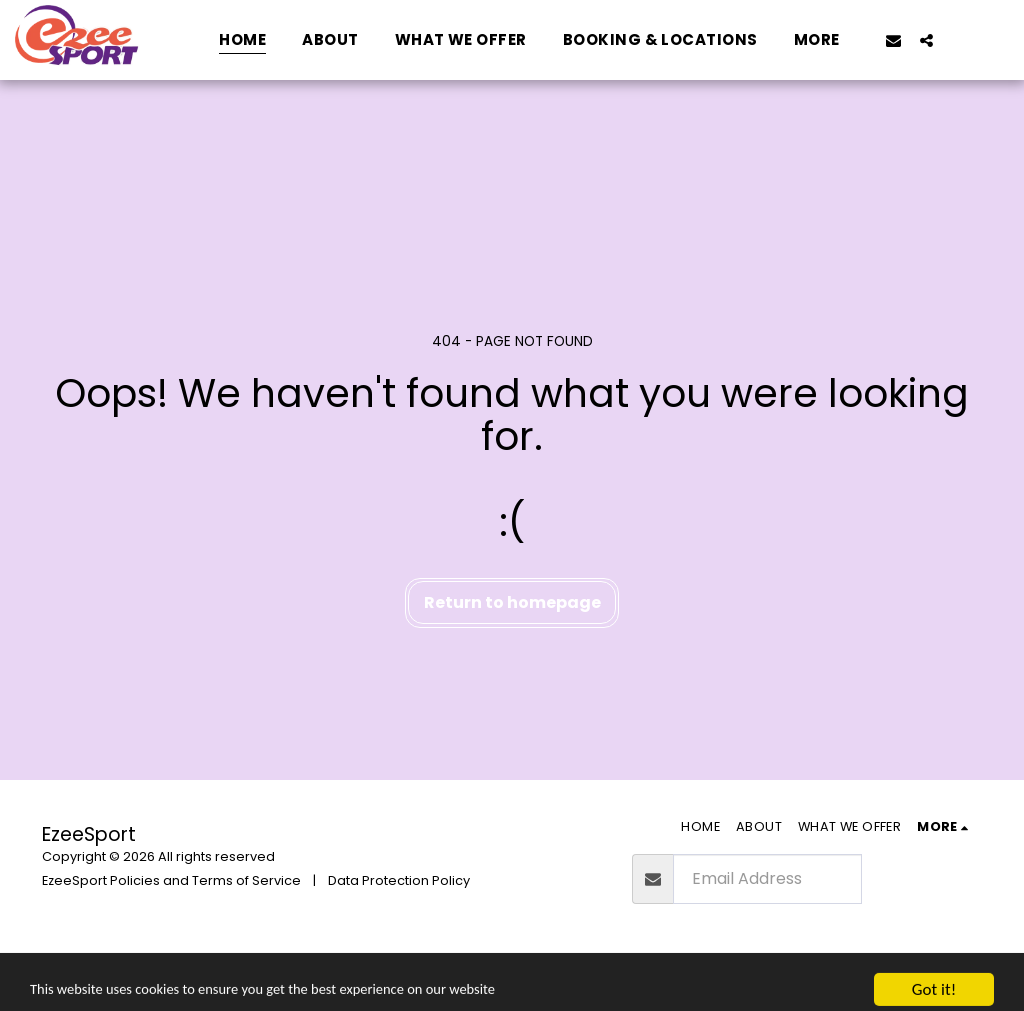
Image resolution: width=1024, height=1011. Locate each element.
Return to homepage (512, 602)
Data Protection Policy (399, 880)
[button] (893, 40)
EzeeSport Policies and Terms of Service (171, 880)
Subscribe (921, 878)
